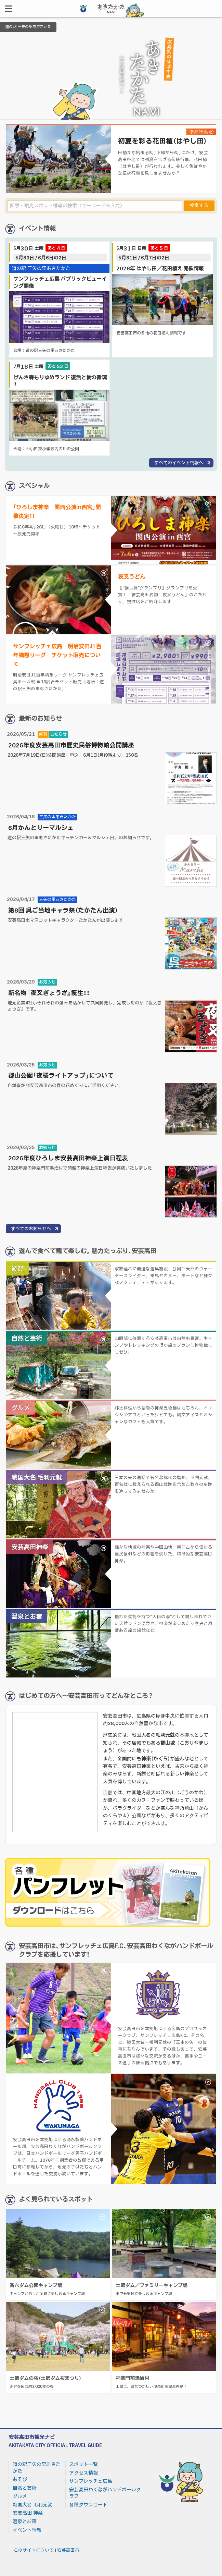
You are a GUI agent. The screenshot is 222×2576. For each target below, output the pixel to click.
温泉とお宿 (25, 2521)
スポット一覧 (83, 2464)
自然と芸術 (25, 2488)
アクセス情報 (83, 2473)
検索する (199, 205)
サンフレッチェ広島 (90, 2481)
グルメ (20, 2496)
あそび (20, 2479)
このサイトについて (34, 2550)
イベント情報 (27, 2530)
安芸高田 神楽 (28, 2513)
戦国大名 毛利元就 (32, 2505)
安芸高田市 (68, 2550)
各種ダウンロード (88, 2505)
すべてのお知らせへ (31, 1229)
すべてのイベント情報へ (178, 463)
